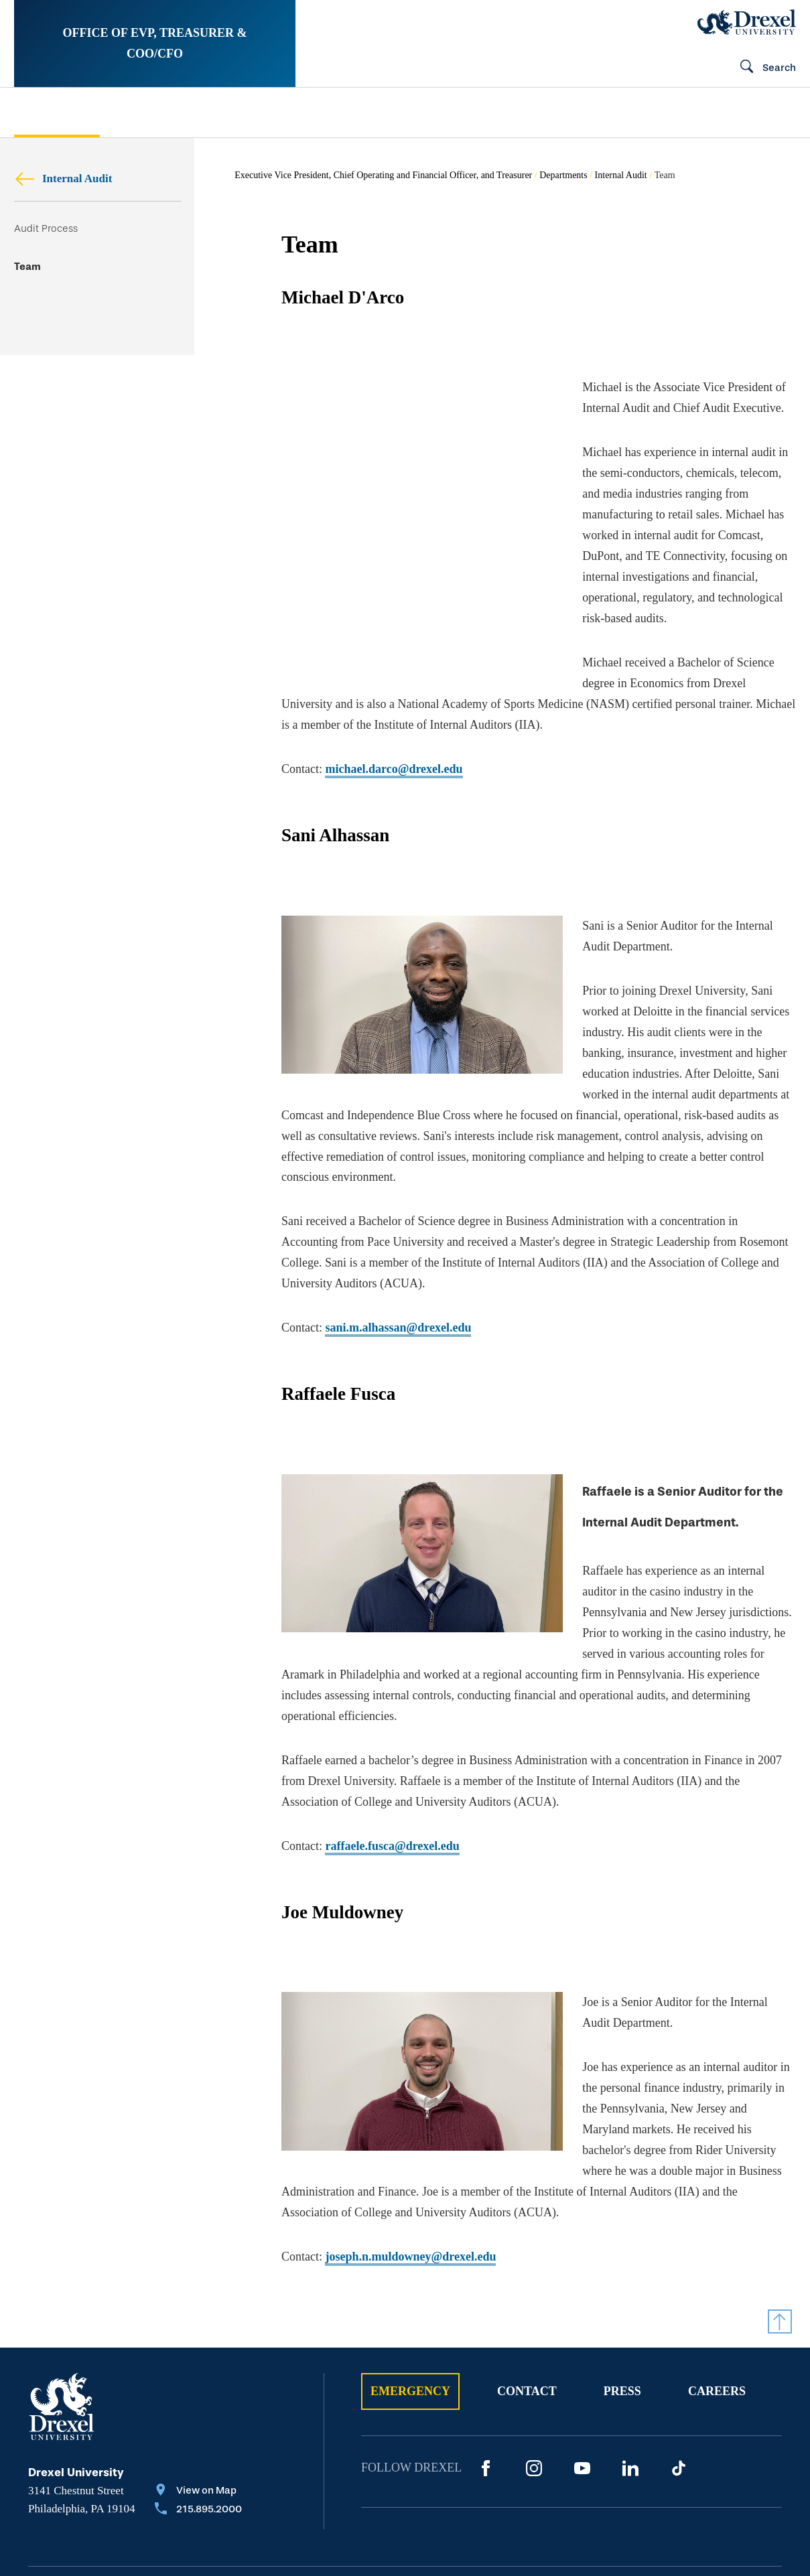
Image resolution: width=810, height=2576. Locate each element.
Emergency (410, 2266)
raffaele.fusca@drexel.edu (392, 1742)
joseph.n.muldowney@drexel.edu (410, 2132)
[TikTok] (679, 2344)
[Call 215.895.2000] (198, 2385)
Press (622, 2266)
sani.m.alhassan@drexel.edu (398, 1244)
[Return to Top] (780, 2197)
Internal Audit (63, 178)
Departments (563, 175)
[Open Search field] (762, 67)
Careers (717, 2266)
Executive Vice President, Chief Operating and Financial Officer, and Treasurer (383, 175)
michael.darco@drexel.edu (393, 706)
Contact (527, 2266)
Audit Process (46, 228)
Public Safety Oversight (516, 112)
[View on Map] (198, 2367)
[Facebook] (486, 2344)
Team (27, 267)
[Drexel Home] (746, 22)
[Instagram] (534, 2344)
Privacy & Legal (295, 2487)
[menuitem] (85, 112)
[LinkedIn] (630, 2344)
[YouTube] (582, 2344)
